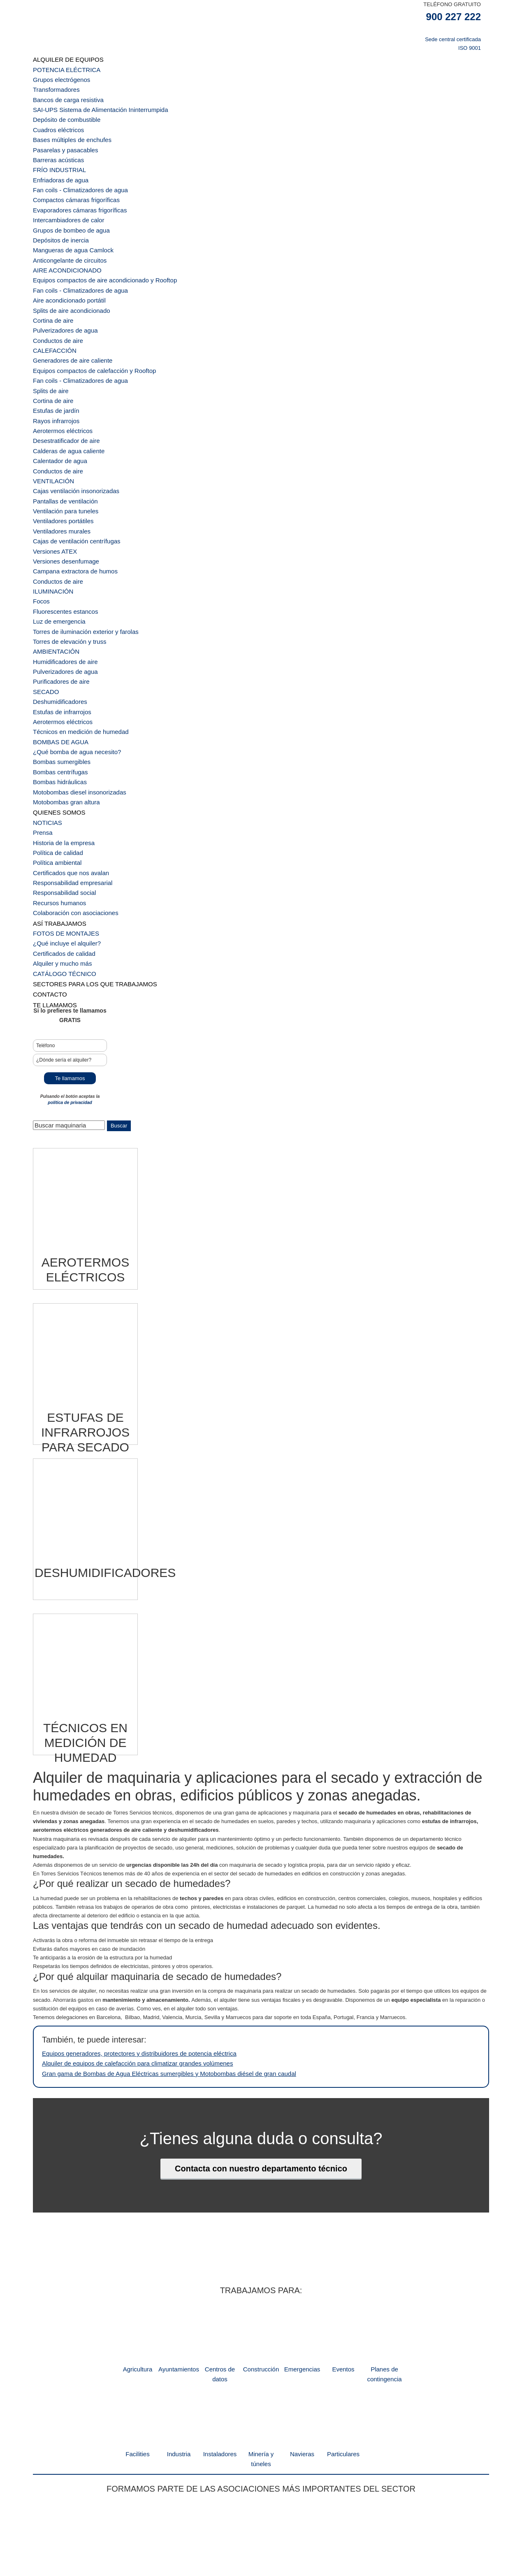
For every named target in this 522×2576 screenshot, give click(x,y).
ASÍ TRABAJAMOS (56, 807)
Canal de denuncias (303, 2532)
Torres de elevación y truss (65, 563)
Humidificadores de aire (61, 581)
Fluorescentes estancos (61, 537)
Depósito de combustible (62, 111)
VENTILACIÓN (51, 424)
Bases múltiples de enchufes (67, 128)
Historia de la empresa (59, 737)
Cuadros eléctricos (55, 119)
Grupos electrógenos (58, 76)
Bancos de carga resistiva (63, 94)
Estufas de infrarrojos (58, 624)
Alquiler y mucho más (58, 841)
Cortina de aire (50, 285)
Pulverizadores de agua (61, 293)
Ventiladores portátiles (59, 459)
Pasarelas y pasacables (61, 137)
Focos (40, 528)
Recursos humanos (56, 789)
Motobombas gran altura (62, 702)
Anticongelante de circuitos (65, 233)
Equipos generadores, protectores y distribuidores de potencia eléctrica (126, 1920)
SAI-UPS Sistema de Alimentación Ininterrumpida (91, 102)
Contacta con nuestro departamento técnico (261, 2031)
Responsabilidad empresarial (67, 772)
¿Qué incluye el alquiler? (62, 824)
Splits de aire (48, 345)
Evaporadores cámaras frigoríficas (73, 189)
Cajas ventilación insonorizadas (70, 432)
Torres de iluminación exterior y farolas (79, 554)
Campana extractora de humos (69, 502)
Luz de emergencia (56, 546)
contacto (382, 2532)
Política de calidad (55, 746)
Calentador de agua (56, 406)
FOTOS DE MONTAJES (61, 815)
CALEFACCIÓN (52, 311)
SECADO (44, 606)
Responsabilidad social (60, 780)
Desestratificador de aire (62, 389)
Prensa (41, 728)
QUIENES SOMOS (56, 711)
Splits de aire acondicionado (66, 276)
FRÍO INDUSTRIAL (56, 154)
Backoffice (191, 2532)
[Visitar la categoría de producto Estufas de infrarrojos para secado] (85, 1288)
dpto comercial (160, 2532)
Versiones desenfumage (61, 493)
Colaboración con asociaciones (70, 798)
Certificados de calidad (60, 832)
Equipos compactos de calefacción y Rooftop (86, 328)
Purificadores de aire (57, 598)
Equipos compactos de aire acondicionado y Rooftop (95, 250)
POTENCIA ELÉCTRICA (62, 67)
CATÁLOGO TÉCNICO (60, 850)
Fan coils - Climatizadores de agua (74, 172)
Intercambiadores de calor (64, 198)
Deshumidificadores (56, 615)
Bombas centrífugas (57, 676)
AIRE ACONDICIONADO (62, 241)
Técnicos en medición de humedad (74, 641)
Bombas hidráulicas (56, 685)
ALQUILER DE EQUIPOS (63, 59)
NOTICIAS (45, 720)
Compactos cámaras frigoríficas (70, 180)
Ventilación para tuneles (61, 450)
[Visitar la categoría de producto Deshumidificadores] (85, 1443)
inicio (135, 2532)
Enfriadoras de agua (57, 163)
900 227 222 (453, 16)
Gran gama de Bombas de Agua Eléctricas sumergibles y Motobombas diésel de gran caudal (152, 1937)
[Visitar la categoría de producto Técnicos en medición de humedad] (85, 1597)
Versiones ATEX (52, 485)
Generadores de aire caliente (67, 320)
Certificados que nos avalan (66, 763)
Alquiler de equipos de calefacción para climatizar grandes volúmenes (125, 1929)
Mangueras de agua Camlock (68, 224)
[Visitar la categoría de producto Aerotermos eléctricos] (85, 1134)
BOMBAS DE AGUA (57, 650)
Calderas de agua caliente (64, 398)
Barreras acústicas (55, 145)
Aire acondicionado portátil (64, 267)
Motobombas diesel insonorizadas (73, 693)
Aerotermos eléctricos (59, 380)
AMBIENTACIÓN (53, 571)
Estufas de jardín (53, 363)
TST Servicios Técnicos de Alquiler (214, 33)
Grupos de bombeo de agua (66, 206)
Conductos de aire (55, 302)
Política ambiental (54, 754)
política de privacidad (70, 972)
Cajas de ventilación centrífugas (71, 476)
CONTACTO (48, 867)
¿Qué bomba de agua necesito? (71, 659)
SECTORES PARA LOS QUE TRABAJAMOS (87, 859)
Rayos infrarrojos (53, 372)
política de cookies (349, 2532)
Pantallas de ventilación (61, 441)
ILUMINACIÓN (50, 520)
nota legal (216, 2532)
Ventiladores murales (58, 467)
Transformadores (53, 85)
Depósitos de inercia (57, 215)
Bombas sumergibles (58, 667)
